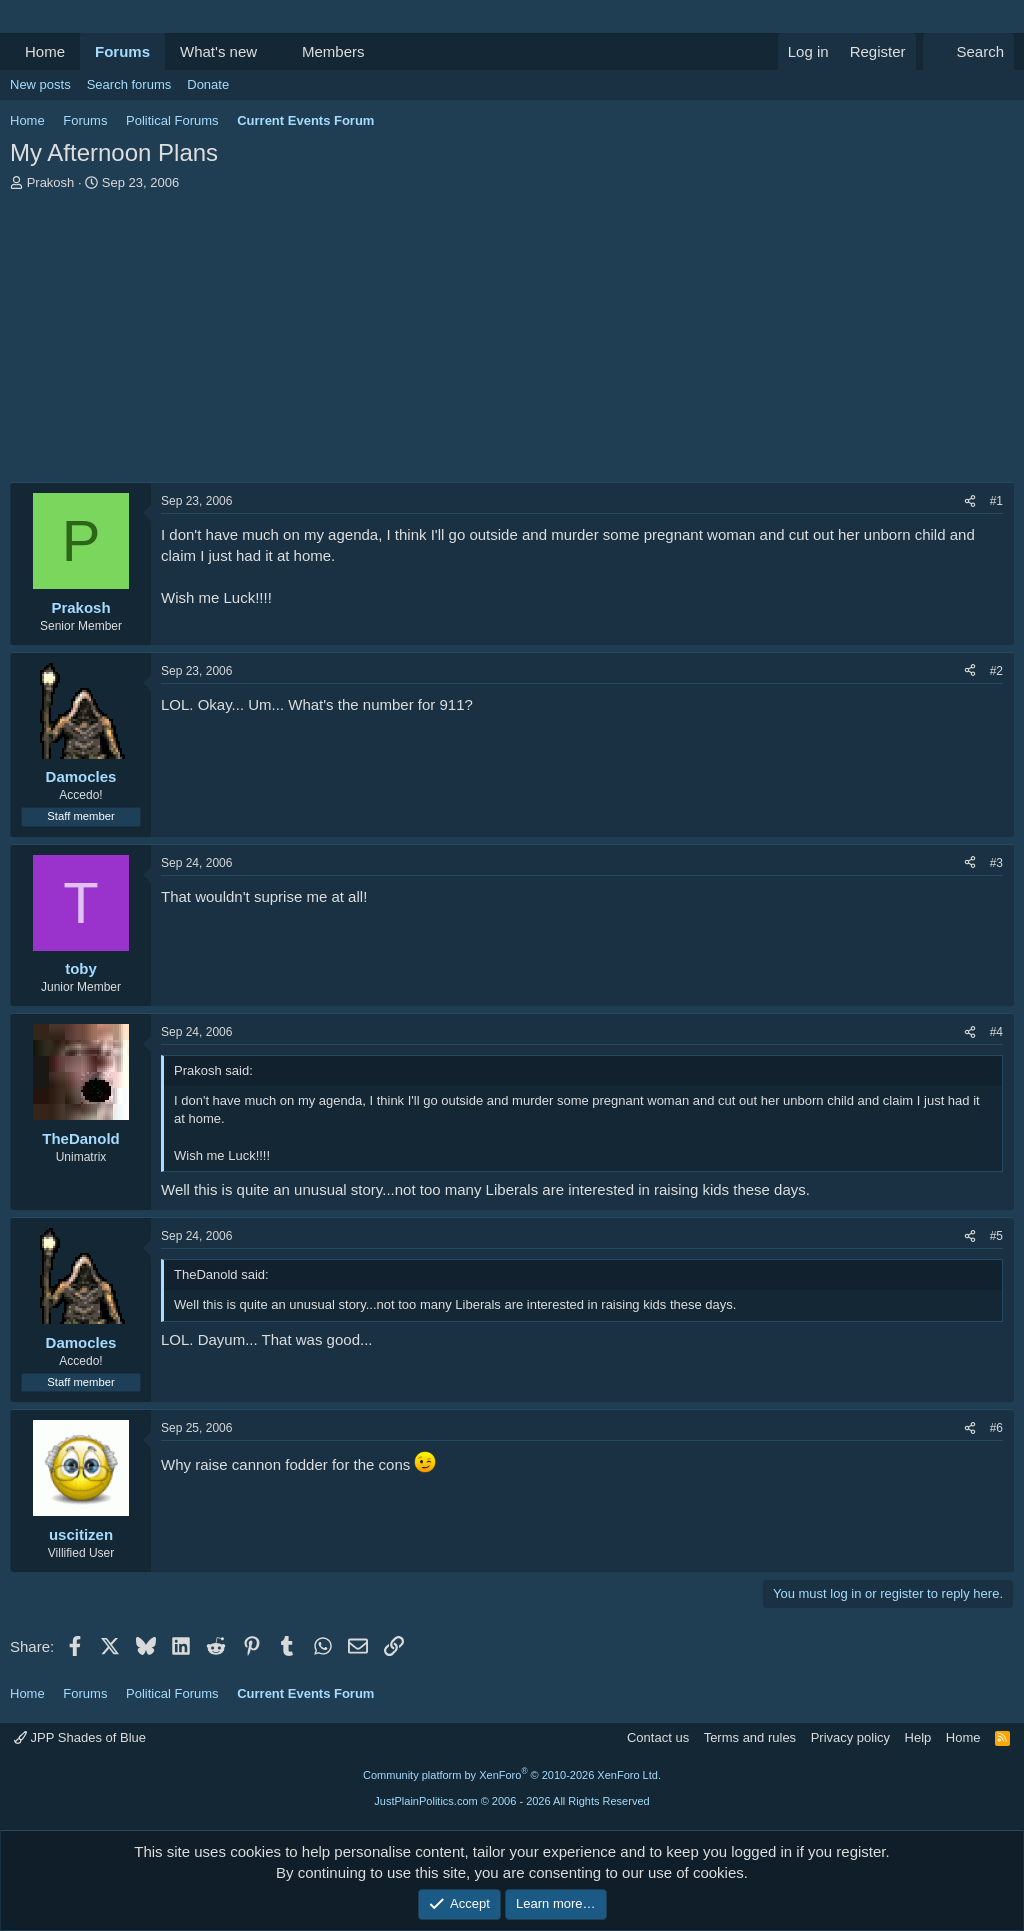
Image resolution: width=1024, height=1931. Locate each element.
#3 (996, 863)
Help (918, 1737)
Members (333, 51)
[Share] (970, 501)
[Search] (968, 51)
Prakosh (51, 182)
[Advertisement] (512, 342)
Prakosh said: (213, 1070)
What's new (218, 51)
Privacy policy (850, 1737)
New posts (40, 84)
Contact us (658, 1737)
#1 (996, 501)
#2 (996, 671)
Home (45, 51)
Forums (122, 51)
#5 (996, 1236)
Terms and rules (750, 1737)
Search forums (129, 84)
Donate (208, 84)
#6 (996, 1428)
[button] (273, 51)
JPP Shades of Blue (80, 1737)
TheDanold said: (221, 1274)
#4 (996, 1032)
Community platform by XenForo (512, 1775)
